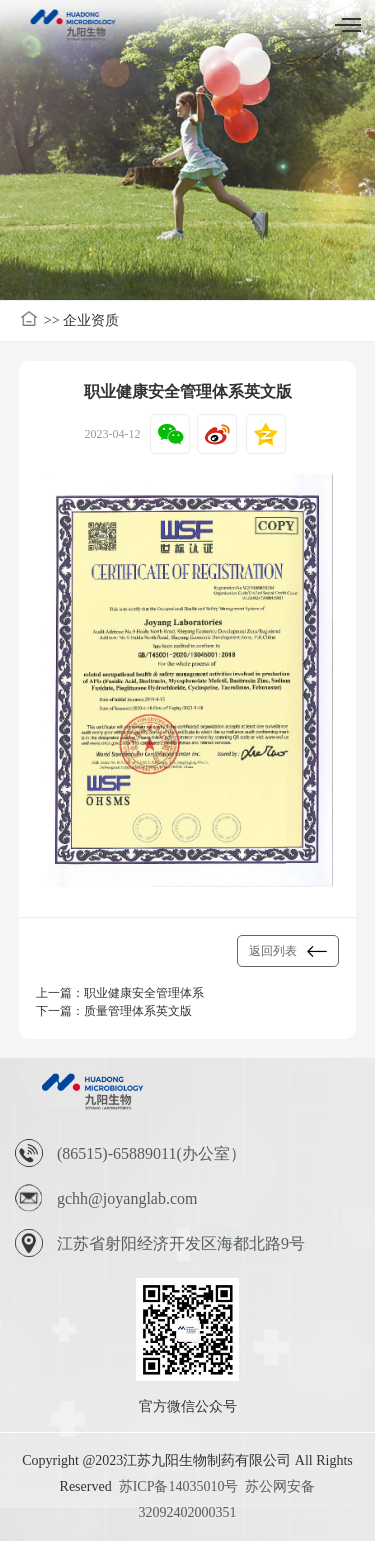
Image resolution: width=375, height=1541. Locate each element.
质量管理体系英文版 (138, 1011)
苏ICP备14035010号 (179, 1486)
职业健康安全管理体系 (144, 993)
